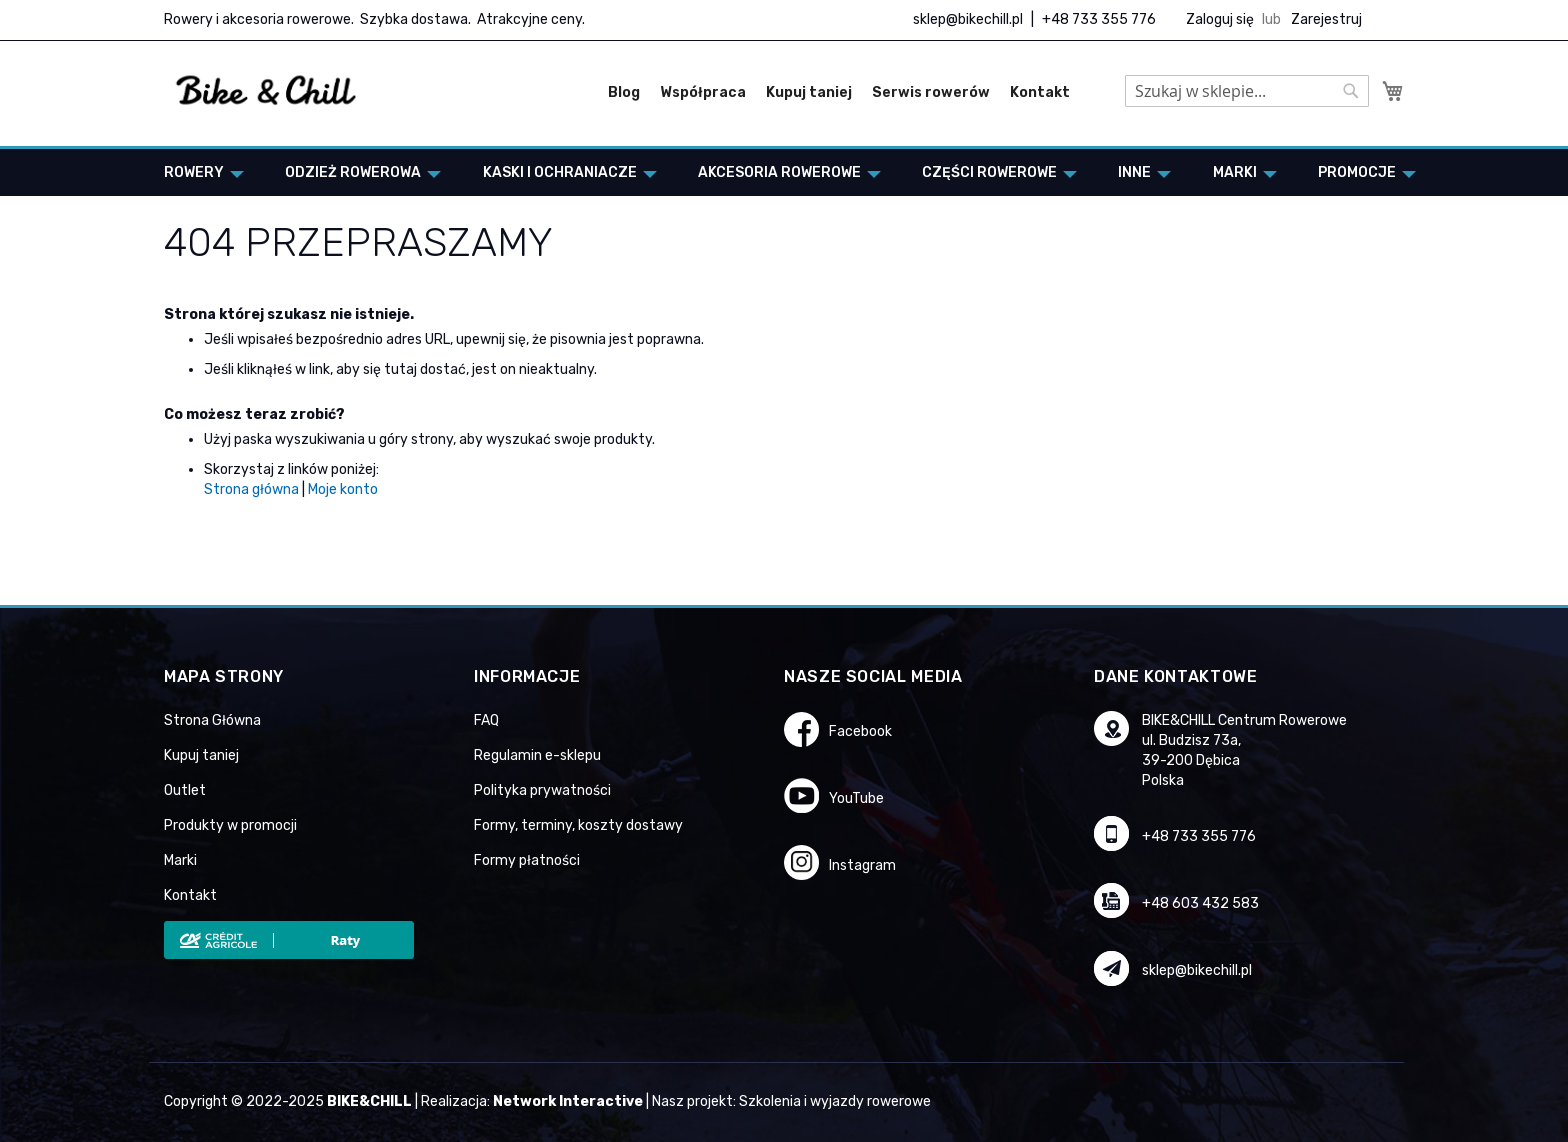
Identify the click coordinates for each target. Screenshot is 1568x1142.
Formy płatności (527, 860)
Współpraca (703, 92)
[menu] (784, 172)
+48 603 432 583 (1200, 903)
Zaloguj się (1220, 19)
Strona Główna (212, 720)
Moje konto (343, 489)
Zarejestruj (1326, 19)
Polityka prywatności (542, 790)
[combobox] (1247, 91)
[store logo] (266, 91)
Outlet (185, 790)
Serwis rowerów (931, 92)
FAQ (486, 720)
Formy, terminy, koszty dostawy (578, 825)
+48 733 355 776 (1099, 19)
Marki (180, 860)
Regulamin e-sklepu (537, 755)
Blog (624, 92)
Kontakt (1040, 92)
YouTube (856, 798)
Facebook (860, 731)
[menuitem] (198, 172)
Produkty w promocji (230, 825)
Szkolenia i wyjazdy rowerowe (835, 1101)
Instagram (862, 865)
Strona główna (251, 489)
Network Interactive (568, 1101)
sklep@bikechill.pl (968, 19)
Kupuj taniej (809, 92)
